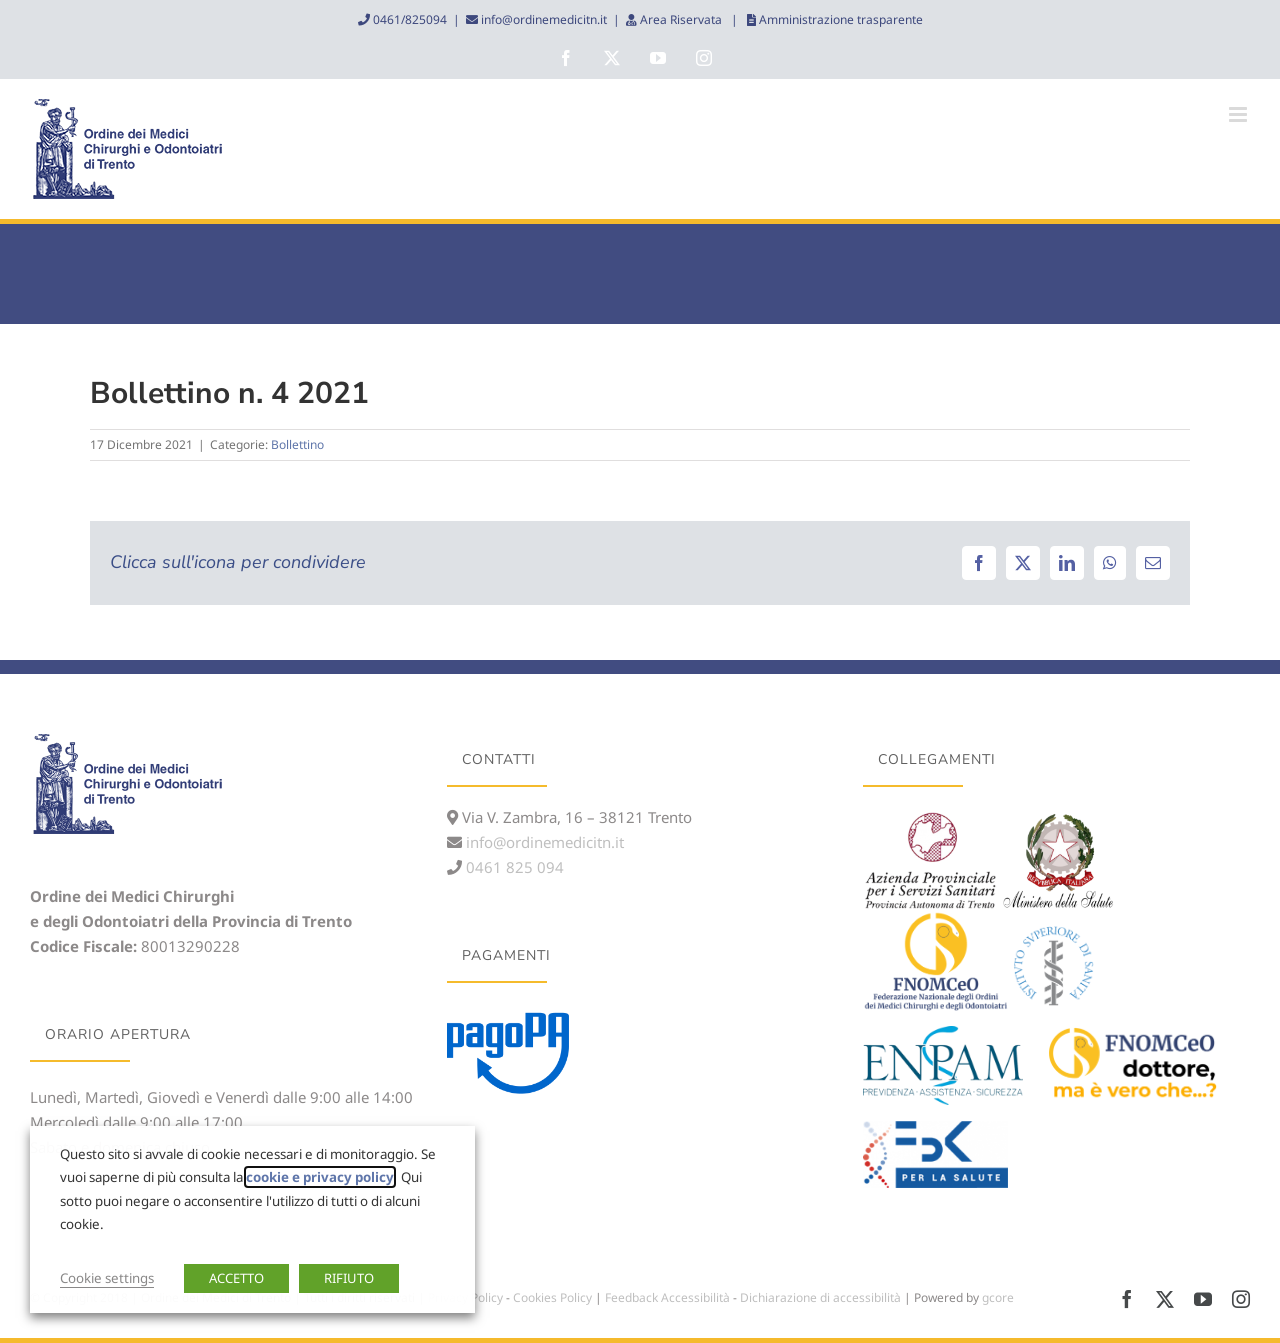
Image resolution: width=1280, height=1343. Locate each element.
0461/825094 (408, 19)
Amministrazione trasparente (839, 19)
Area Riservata (681, 19)
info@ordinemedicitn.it (542, 19)
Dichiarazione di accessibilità (820, 1297)
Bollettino (297, 444)
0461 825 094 (513, 867)
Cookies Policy (552, 1297)
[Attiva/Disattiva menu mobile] (1239, 114)
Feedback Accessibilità (667, 1297)
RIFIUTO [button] (349, 1278)
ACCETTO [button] (236, 1278)
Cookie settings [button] (107, 1278)
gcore (998, 1297)
